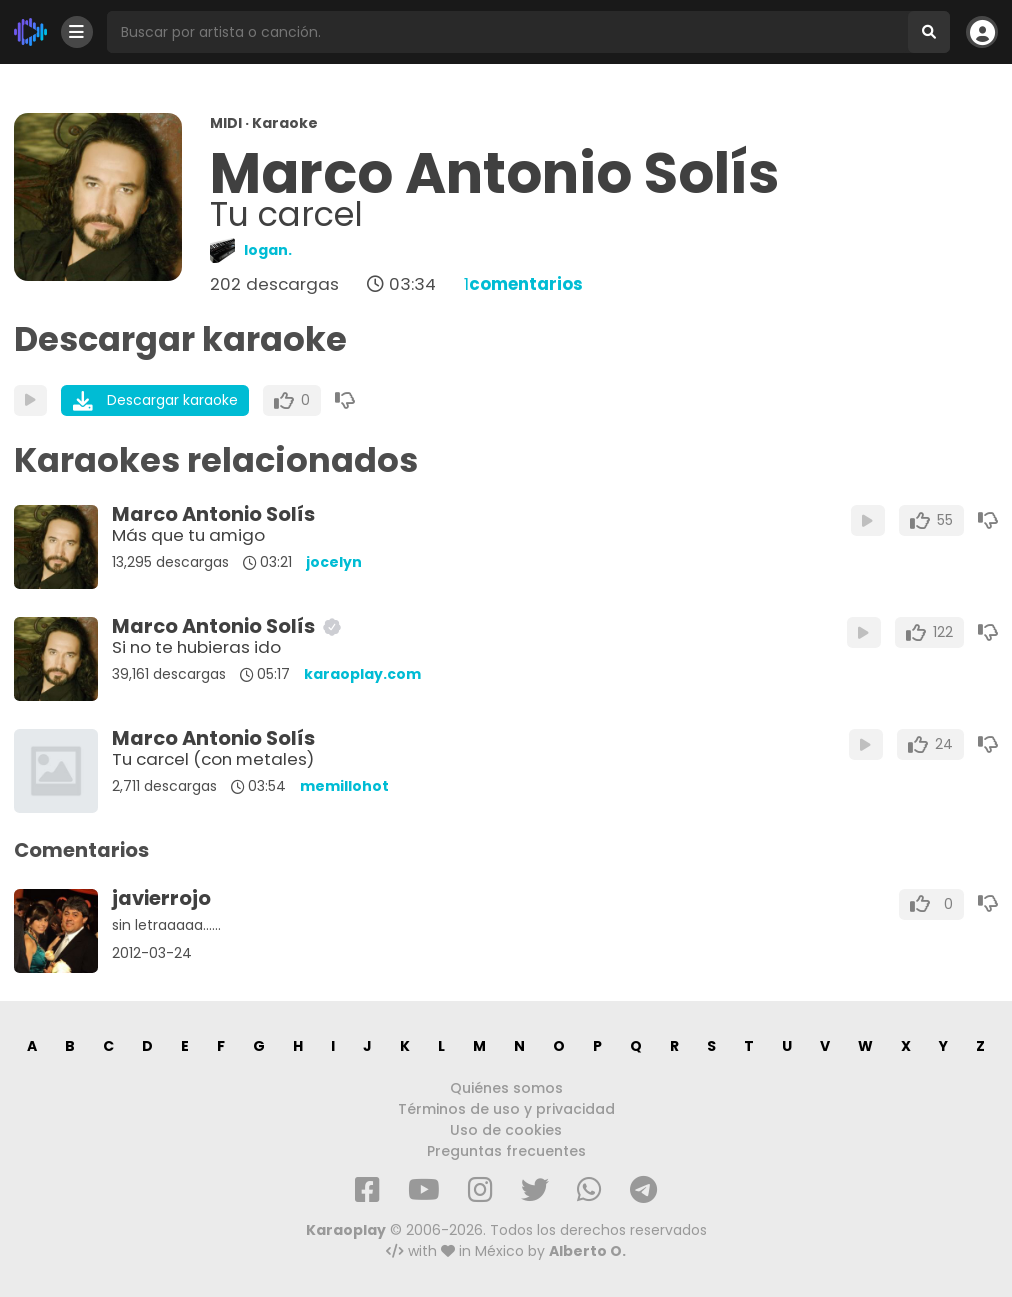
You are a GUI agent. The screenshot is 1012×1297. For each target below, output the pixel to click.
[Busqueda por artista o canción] (507, 32)
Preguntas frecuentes (506, 1151)
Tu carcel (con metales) (213, 759)
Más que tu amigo (188, 535)
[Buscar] (929, 32)
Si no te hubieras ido (196, 647)
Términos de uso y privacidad (506, 1109)
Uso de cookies (506, 1130)
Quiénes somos (506, 1088)
